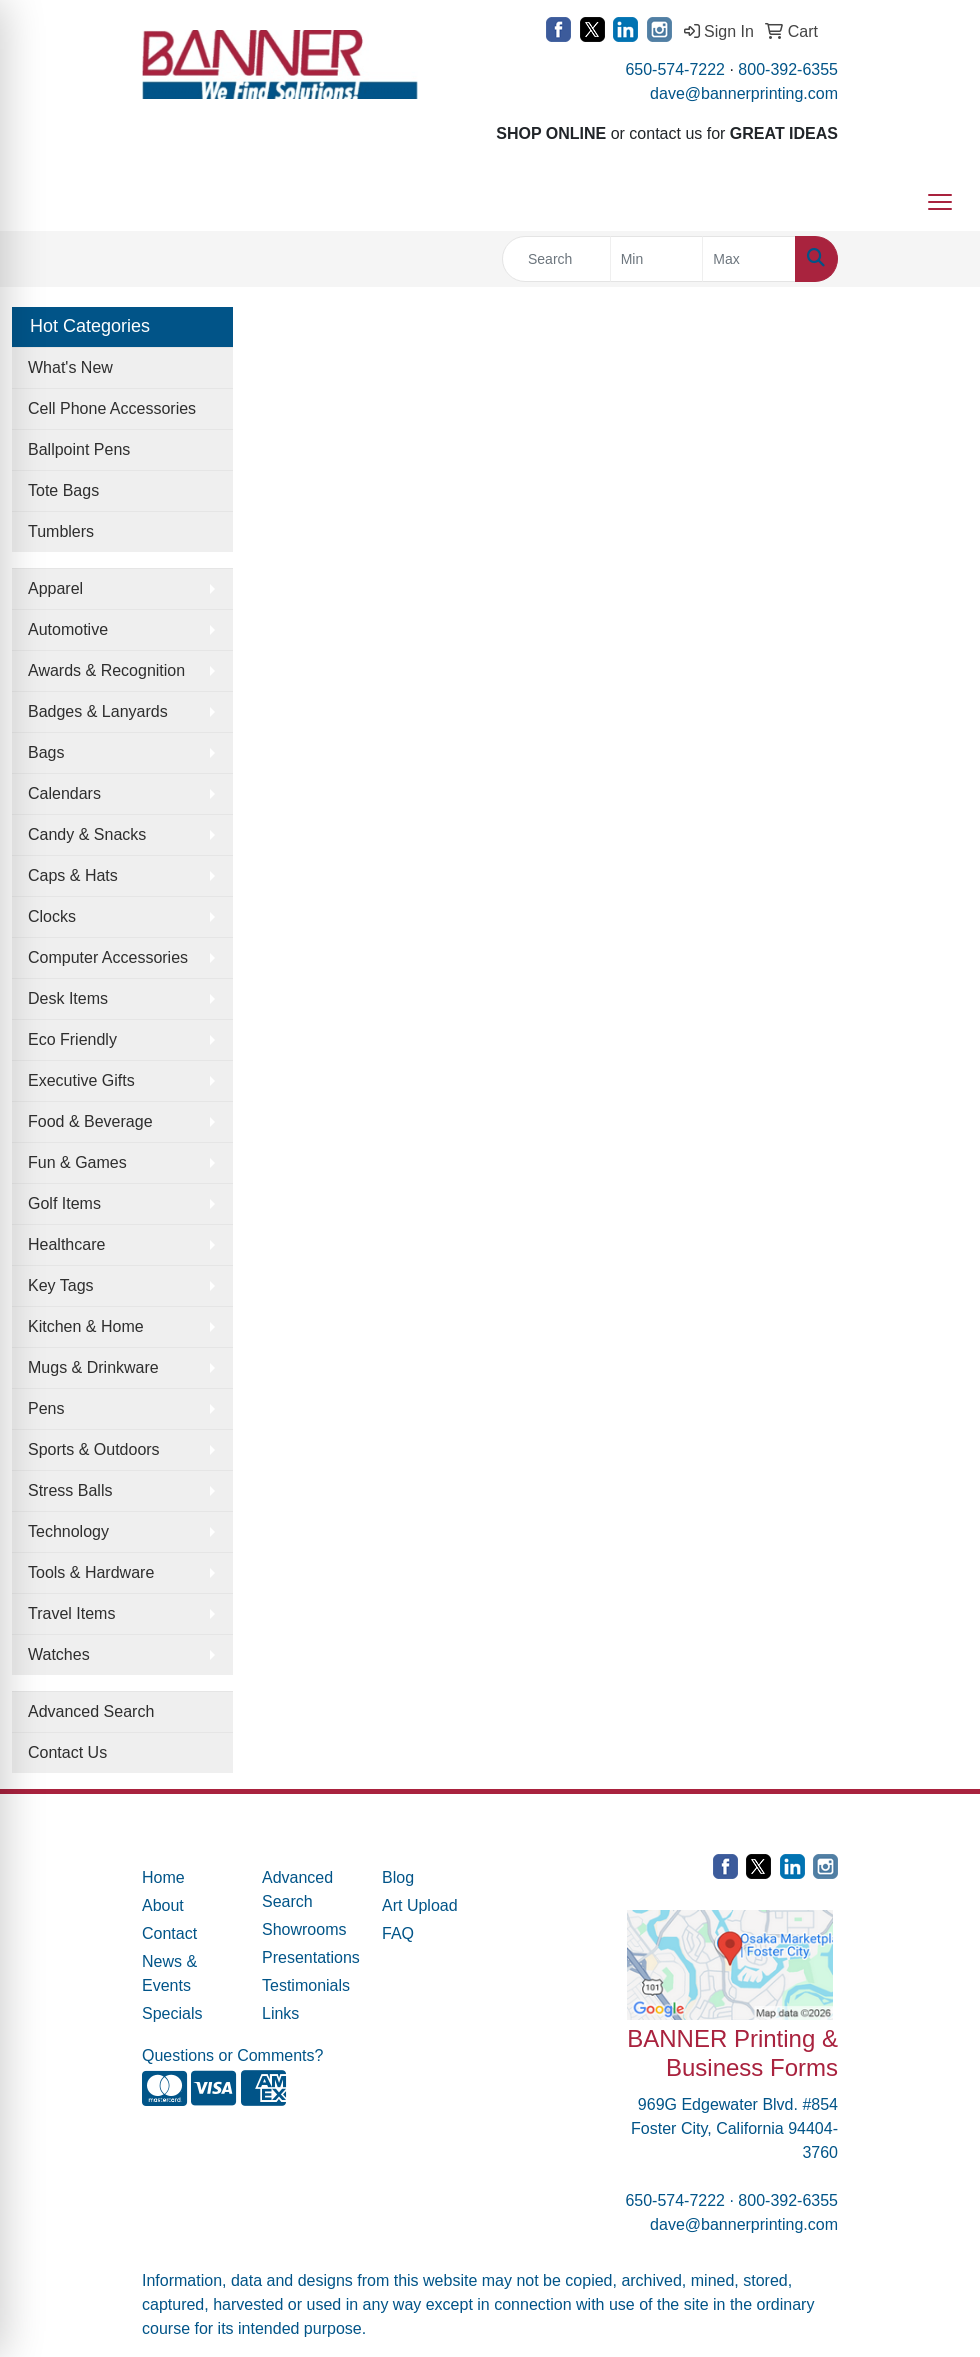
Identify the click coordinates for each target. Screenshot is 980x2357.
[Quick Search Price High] (749, 259)
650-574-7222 (675, 69)
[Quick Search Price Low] (657, 259)
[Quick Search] (556, 259)
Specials (172, 2013)
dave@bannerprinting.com (744, 93)
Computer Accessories (108, 957)
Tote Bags (63, 490)
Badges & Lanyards (98, 711)
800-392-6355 (788, 69)
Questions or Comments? (232, 2055)
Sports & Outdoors (94, 1449)
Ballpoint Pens (79, 449)
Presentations (310, 1957)
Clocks (52, 916)
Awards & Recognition (106, 670)
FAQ (398, 1933)
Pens (46, 1408)
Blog (398, 1877)
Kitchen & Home (86, 1326)
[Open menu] (940, 202)
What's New (70, 367)
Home (163, 1877)
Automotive (68, 629)
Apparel (55, 588)
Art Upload (420, 1905)
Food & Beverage (90, 1121)
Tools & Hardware (91, 1572)
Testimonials (306, 1985)
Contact (169, 1933)
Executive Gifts (81, 1080)
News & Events (169, 1973)
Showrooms (304, 1929)
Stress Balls (70, 1490)
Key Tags (61, 1285)
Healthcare (66, 1244)
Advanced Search (91, 1711)
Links (280, 2013)
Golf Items (64, 1203)
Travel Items (71, 1613)
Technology (68, 1531)
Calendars (64, 793)
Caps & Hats (73, 875)
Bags (46, 752)
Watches (59, 1654)
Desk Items (68, 998)
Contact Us (67, 1752)
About (163, 1905)
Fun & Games (77, 1162)
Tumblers (61, 531)
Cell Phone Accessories (112, 408)
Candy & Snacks (87, 834)
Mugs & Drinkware (93, 1367)
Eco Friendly (72, 1039)
